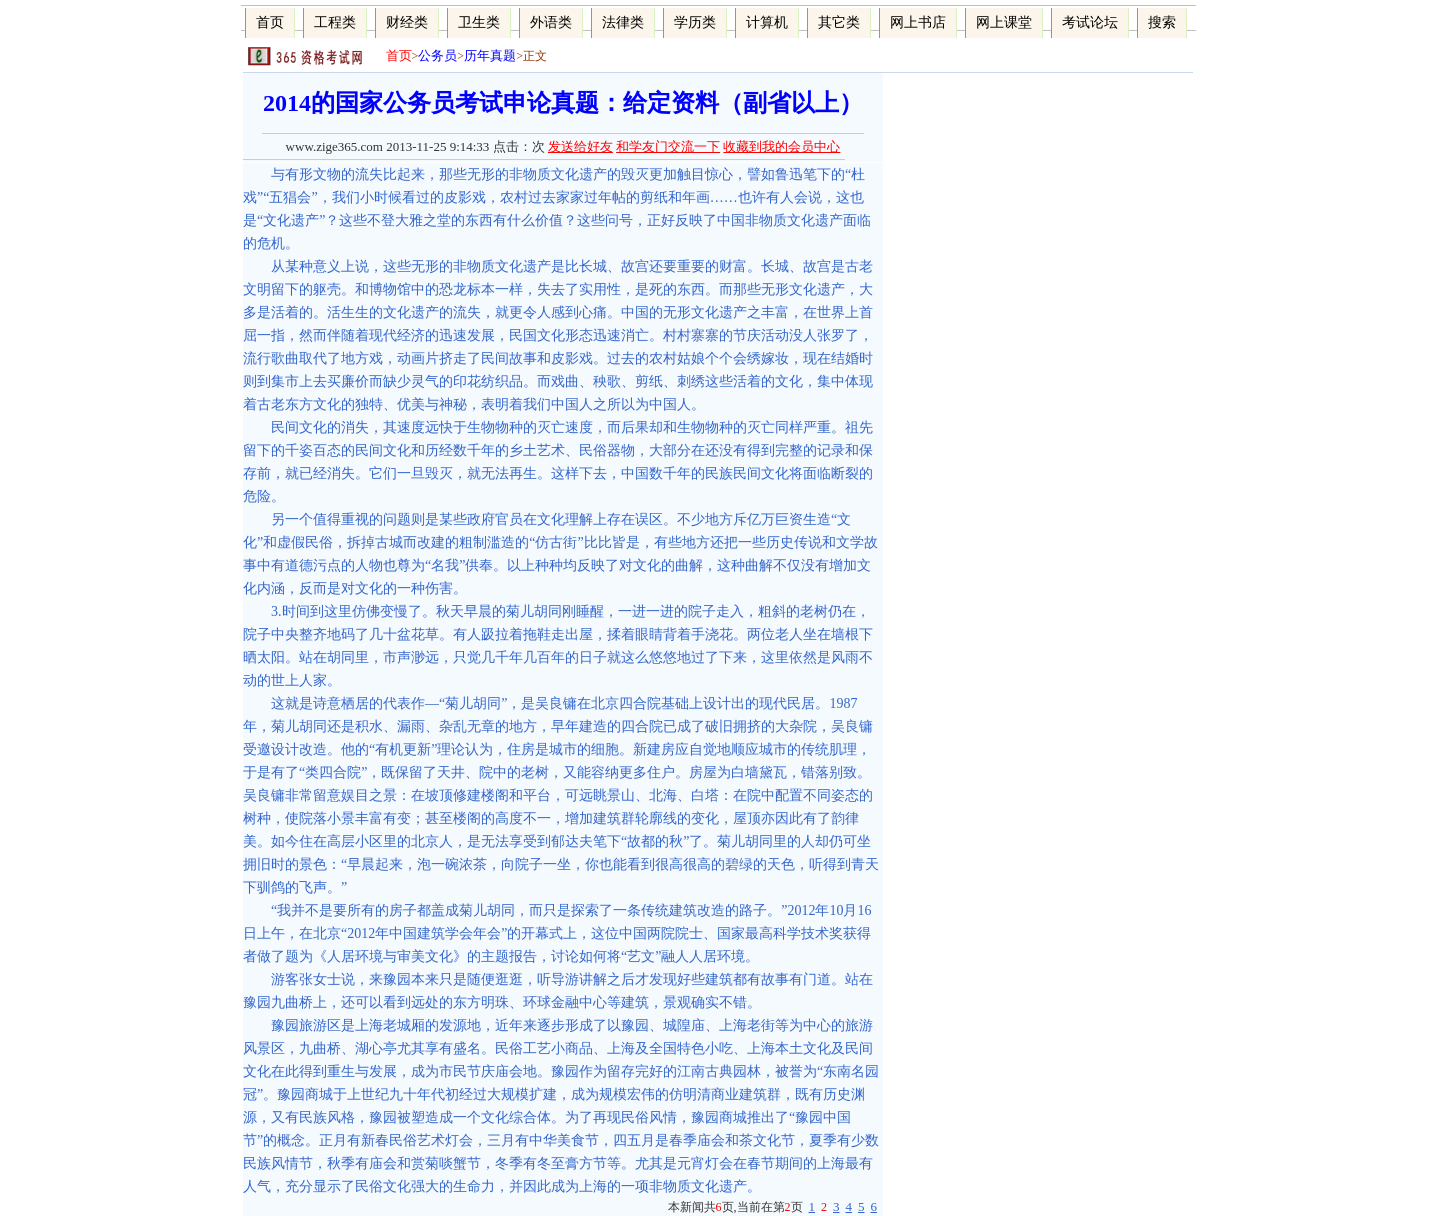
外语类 (551, 22)
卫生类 (479, 22)
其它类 (839, 22)
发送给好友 (580, 146)
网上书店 (918, 22)
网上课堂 (1004, 22)
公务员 (437, 55)
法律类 (623, 22)
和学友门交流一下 (668, 146)
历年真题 (490, 55)
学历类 (695, 22)
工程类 (335, 22)
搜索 (1162, 22)
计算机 (767, 22)
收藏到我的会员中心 (781, 146)
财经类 (407, 22)
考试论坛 (1090, 22)
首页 (270, 22)
